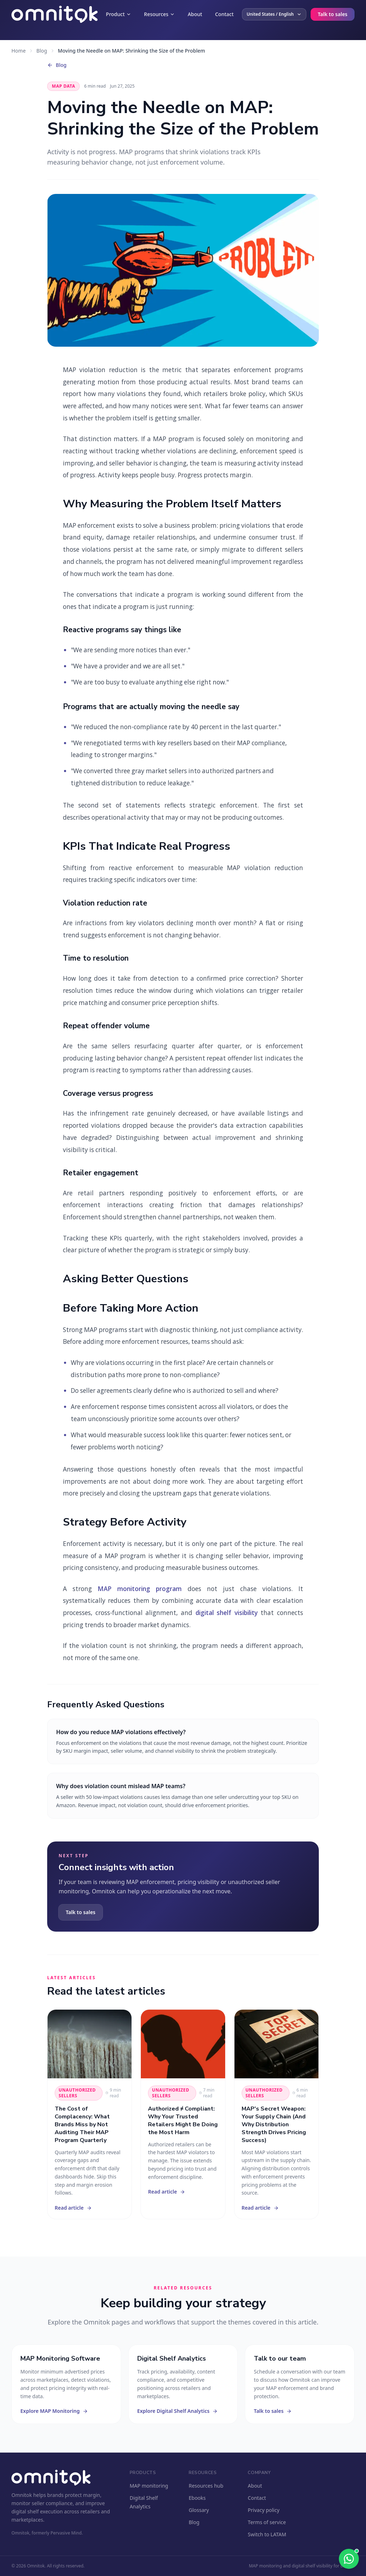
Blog (41, 50)
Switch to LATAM (267, 2534)
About (195, 14)
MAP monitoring (149, 2485)
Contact (224, 14)
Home (18, 50)
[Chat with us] (349, 2559)
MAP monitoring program (140, 1589)
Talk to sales (332, 14)
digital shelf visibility (227, 1613)
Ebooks (197, 2497)
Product (118, 14)
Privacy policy (264, 2510)
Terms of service (267, 2522)
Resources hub (206, 2485)
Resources (159, 14)
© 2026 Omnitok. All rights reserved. (48, 2566)
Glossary (199, 2510)
